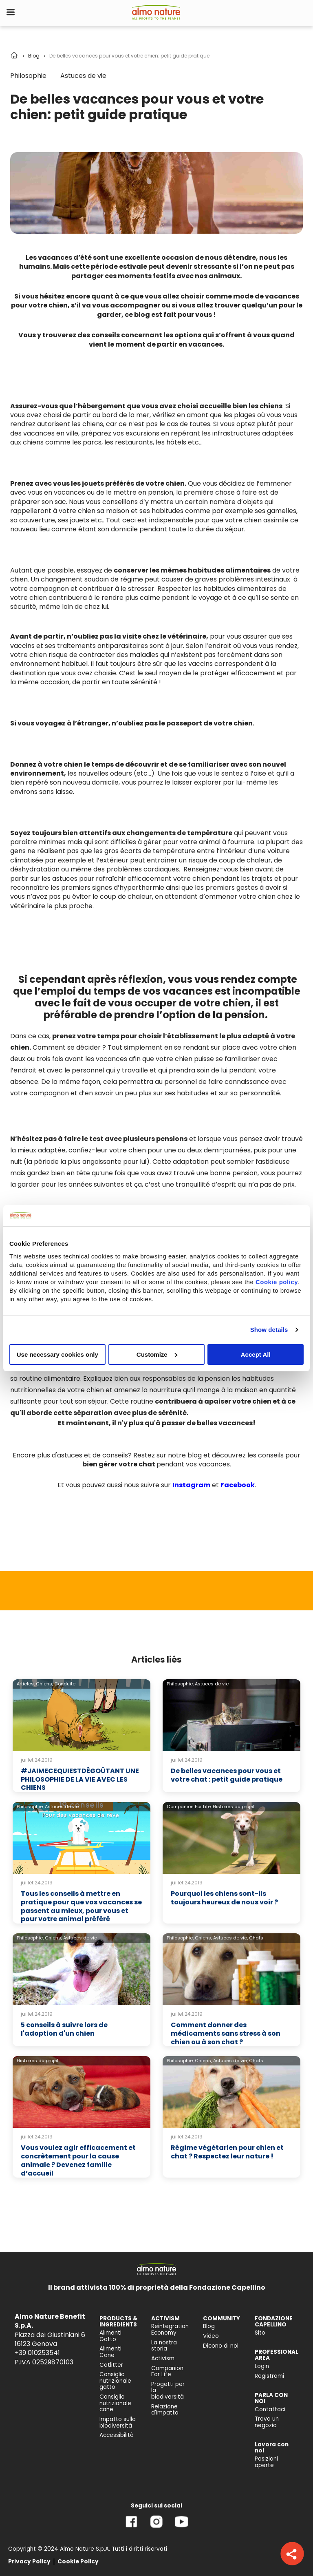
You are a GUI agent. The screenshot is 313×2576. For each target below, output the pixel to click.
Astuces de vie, (230, 1938)
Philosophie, (180, 1683)
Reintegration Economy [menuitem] (170, 2329)
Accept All (256, 1354)
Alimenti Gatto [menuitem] (110, 2336)
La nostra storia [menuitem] (164, 2346)
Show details (269, 1329)
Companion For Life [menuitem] (167, 2371)
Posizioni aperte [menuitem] (266, 2462)
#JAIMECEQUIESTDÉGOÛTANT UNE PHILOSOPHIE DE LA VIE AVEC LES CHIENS (80, 1779)
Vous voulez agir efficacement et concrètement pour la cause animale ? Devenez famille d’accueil (78, 2160)
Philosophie (28, 75)
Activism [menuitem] (162, 2358)
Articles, (26, 1683)
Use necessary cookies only (57, 1354)
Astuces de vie (83, 75)
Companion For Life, (189, 1806)
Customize (157, 1354)
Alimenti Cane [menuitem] (110, 2352)
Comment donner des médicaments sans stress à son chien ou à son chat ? (225, 2033)
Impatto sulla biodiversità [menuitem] (117, 2422)
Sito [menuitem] (260, 2333)
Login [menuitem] (262, 2366)
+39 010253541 (37, 2352)
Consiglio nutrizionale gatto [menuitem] (115, 2380)
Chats (256, 1938)
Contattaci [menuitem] (270, 2409)
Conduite (64, 1683)
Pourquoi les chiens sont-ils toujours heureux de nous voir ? (224, 1898)
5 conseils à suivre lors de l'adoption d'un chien (64, 2029)
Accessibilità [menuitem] (116, 2435)
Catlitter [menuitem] (111, 2365)
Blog (34, 55)
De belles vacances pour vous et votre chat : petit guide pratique (226, 1775)
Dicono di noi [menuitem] (220, 2346)
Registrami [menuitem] (269, 2376)
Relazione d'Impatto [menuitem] (165, 2410)
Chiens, (44, 1683)
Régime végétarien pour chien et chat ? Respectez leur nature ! (227, 2152)
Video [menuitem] (211, 2336)
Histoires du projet (234, 1806)
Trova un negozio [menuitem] (267, 2422)
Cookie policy (277, 1281)
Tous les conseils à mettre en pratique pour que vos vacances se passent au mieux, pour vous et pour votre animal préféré (81, 1906)
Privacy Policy (29, 2561)
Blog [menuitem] (209, 2326)
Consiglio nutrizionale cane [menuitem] (115, 2403)
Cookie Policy (78, 2561)
